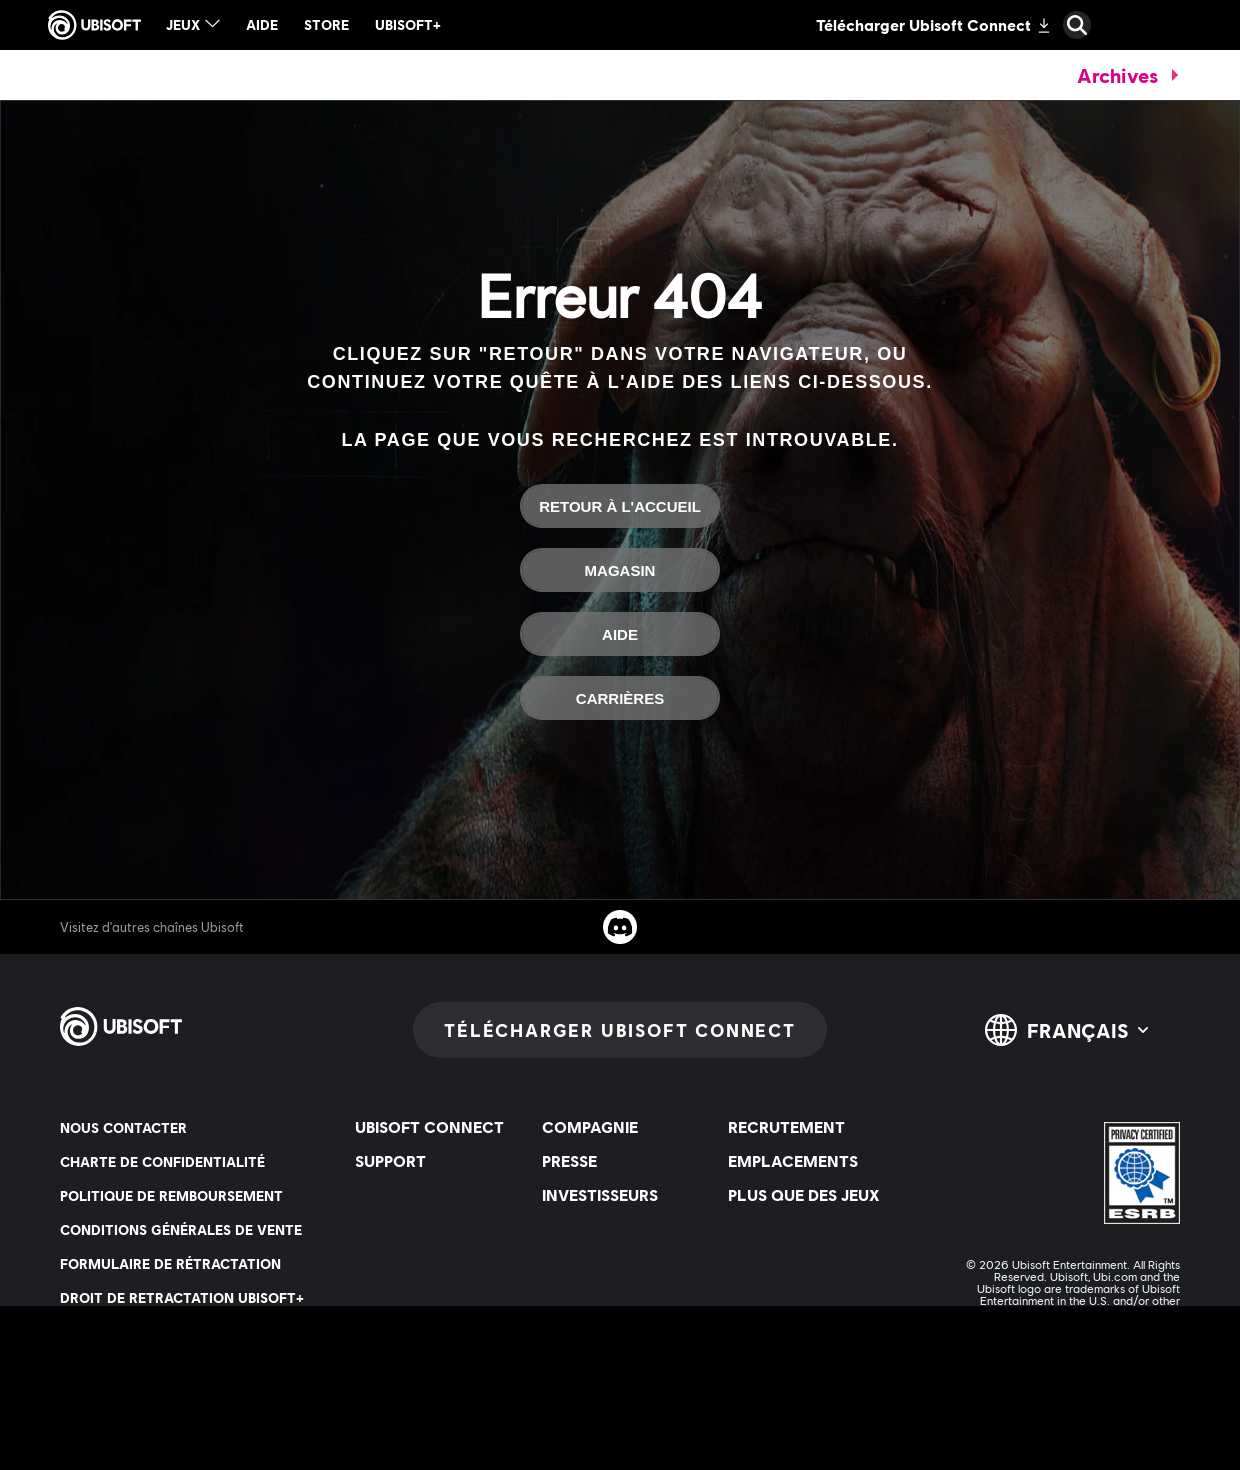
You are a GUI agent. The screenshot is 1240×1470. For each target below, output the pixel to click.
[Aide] (620, 634)
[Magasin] (620, 570)
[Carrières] (620, 698)
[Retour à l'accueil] (620, 506)
